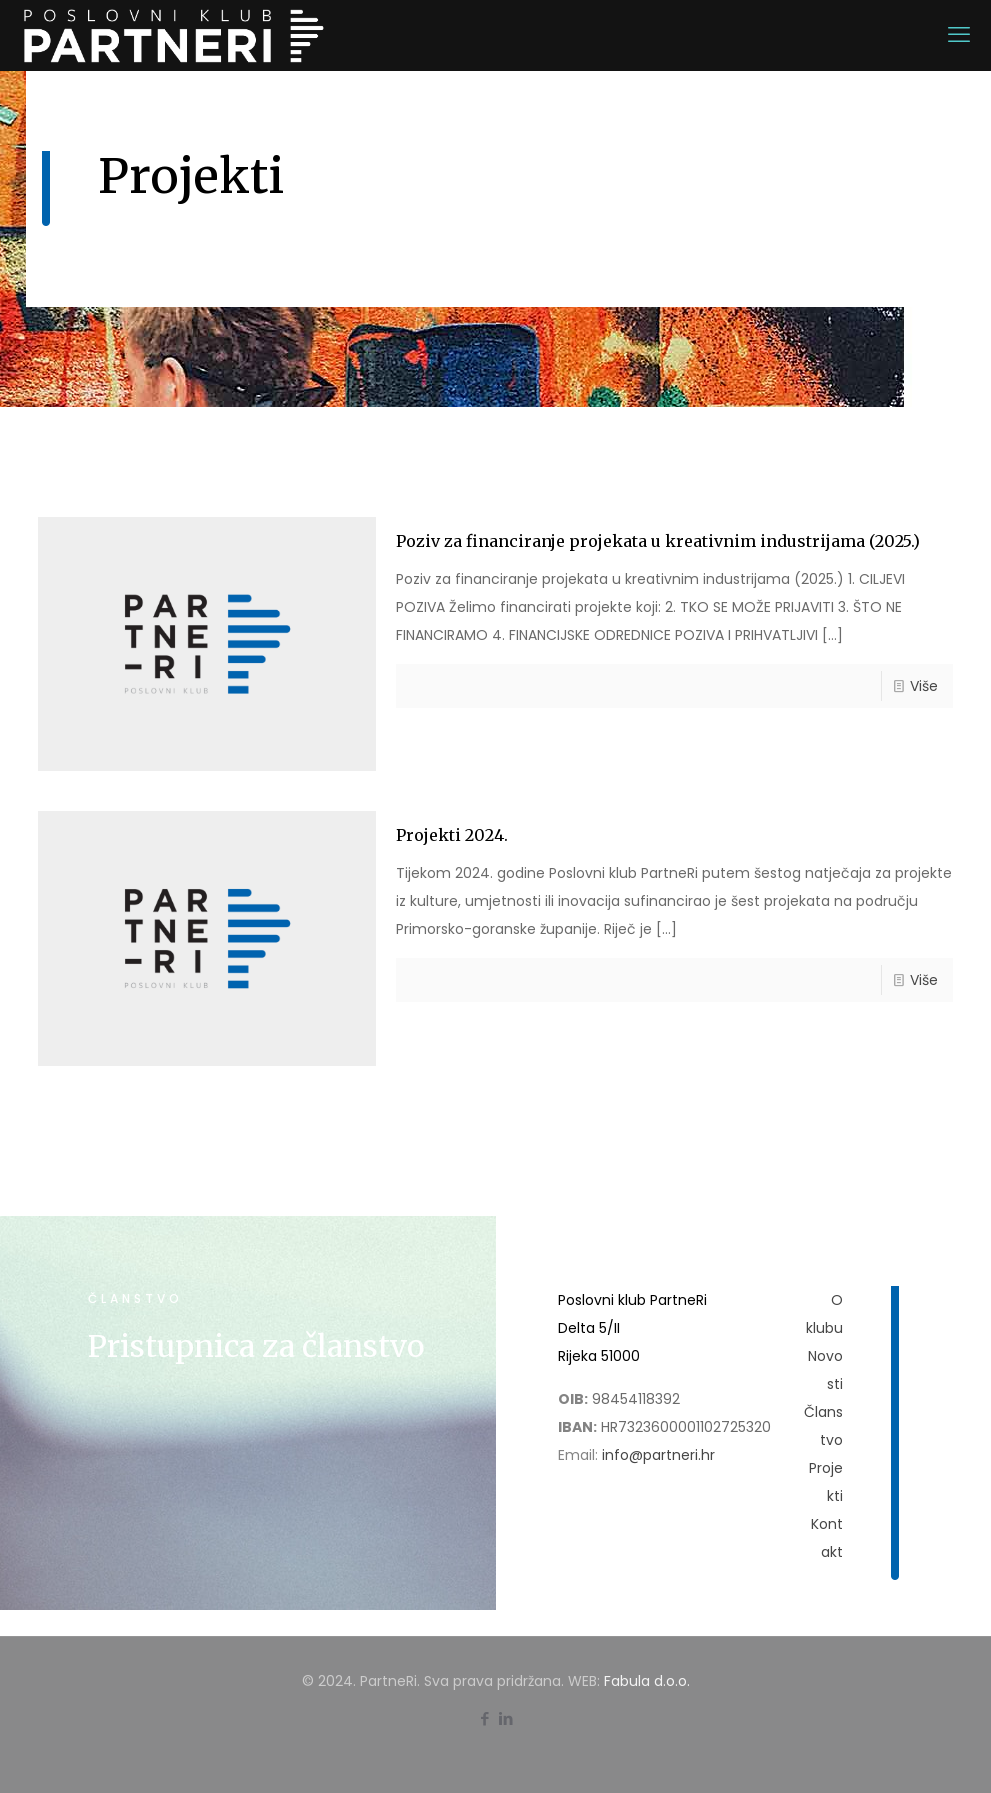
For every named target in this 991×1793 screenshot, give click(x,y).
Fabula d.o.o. (647, 1681)
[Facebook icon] (485, 1718)
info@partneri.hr (658, 1455)
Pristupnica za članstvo (256, 1346)
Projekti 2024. (452, 835)
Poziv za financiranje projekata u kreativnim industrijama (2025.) (658, 541)
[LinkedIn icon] (506, 1718)
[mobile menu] (959, 35)
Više (924, 686)
